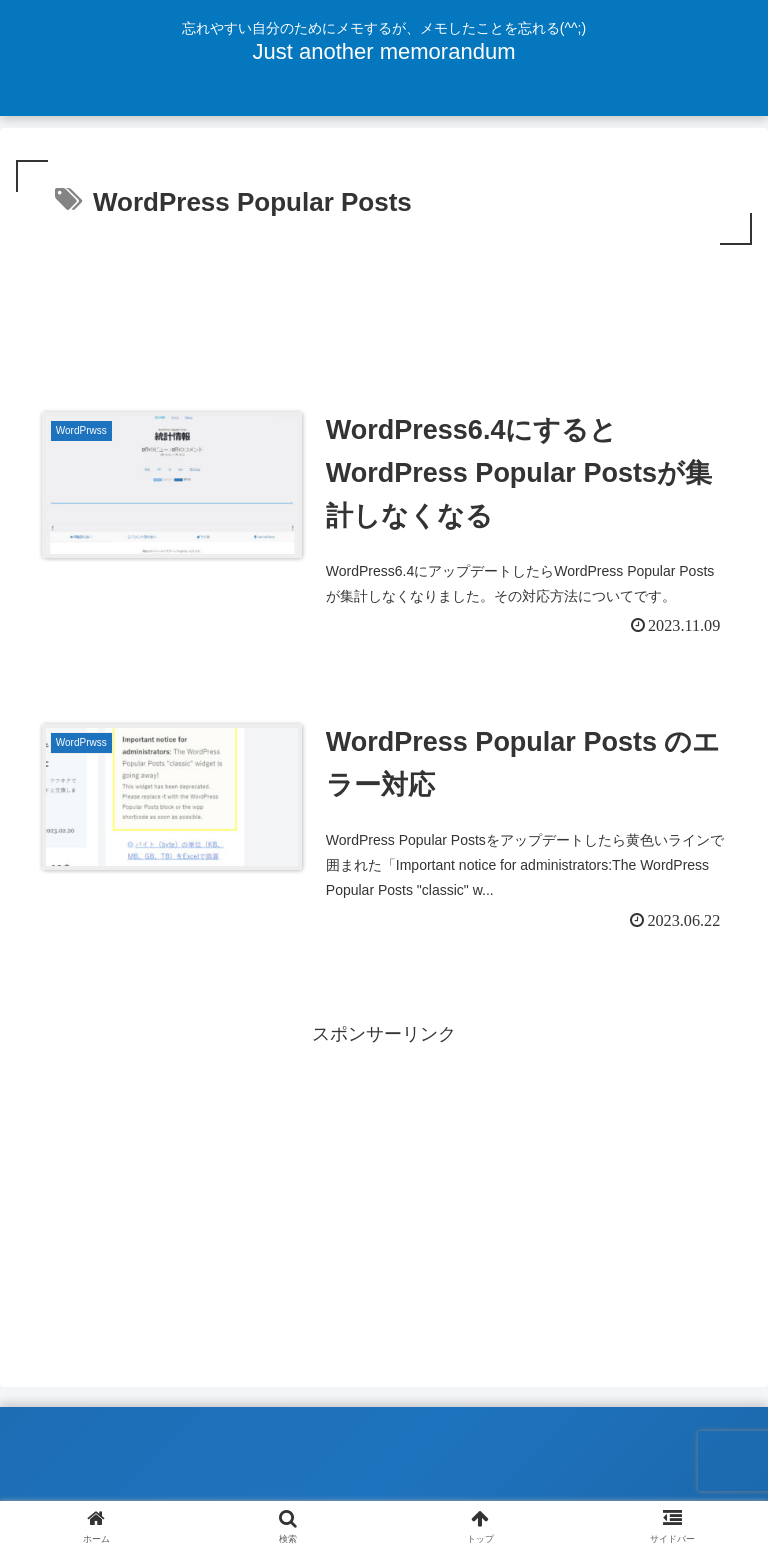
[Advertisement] (384, 305)
